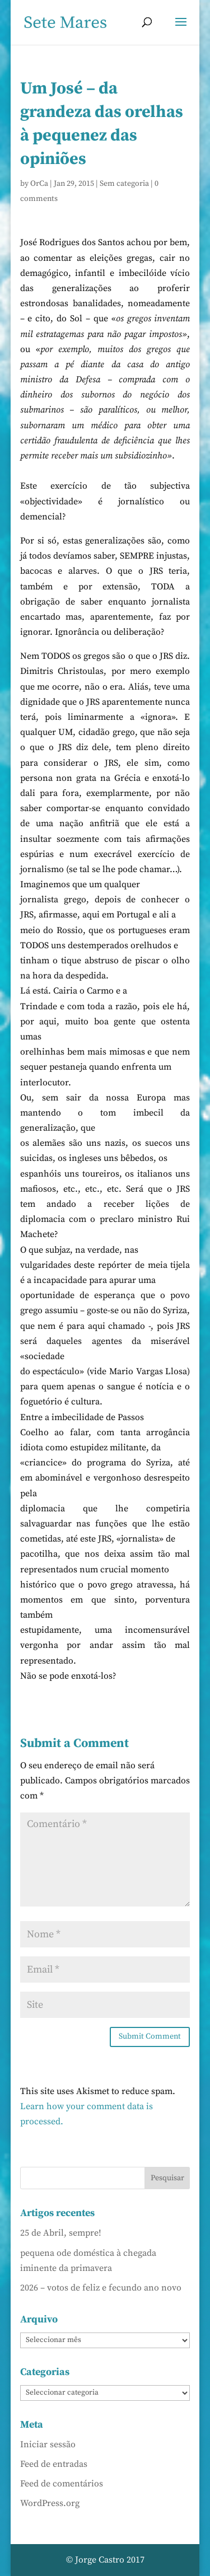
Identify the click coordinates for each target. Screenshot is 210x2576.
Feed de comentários (61, 2483)
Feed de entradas (53, 2464)
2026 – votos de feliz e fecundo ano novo (100, 2287)
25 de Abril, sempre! (60, 2232)
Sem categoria (124, 184)
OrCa (39, 184)
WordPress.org (50, 2503)
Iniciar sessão (48, 2444)
